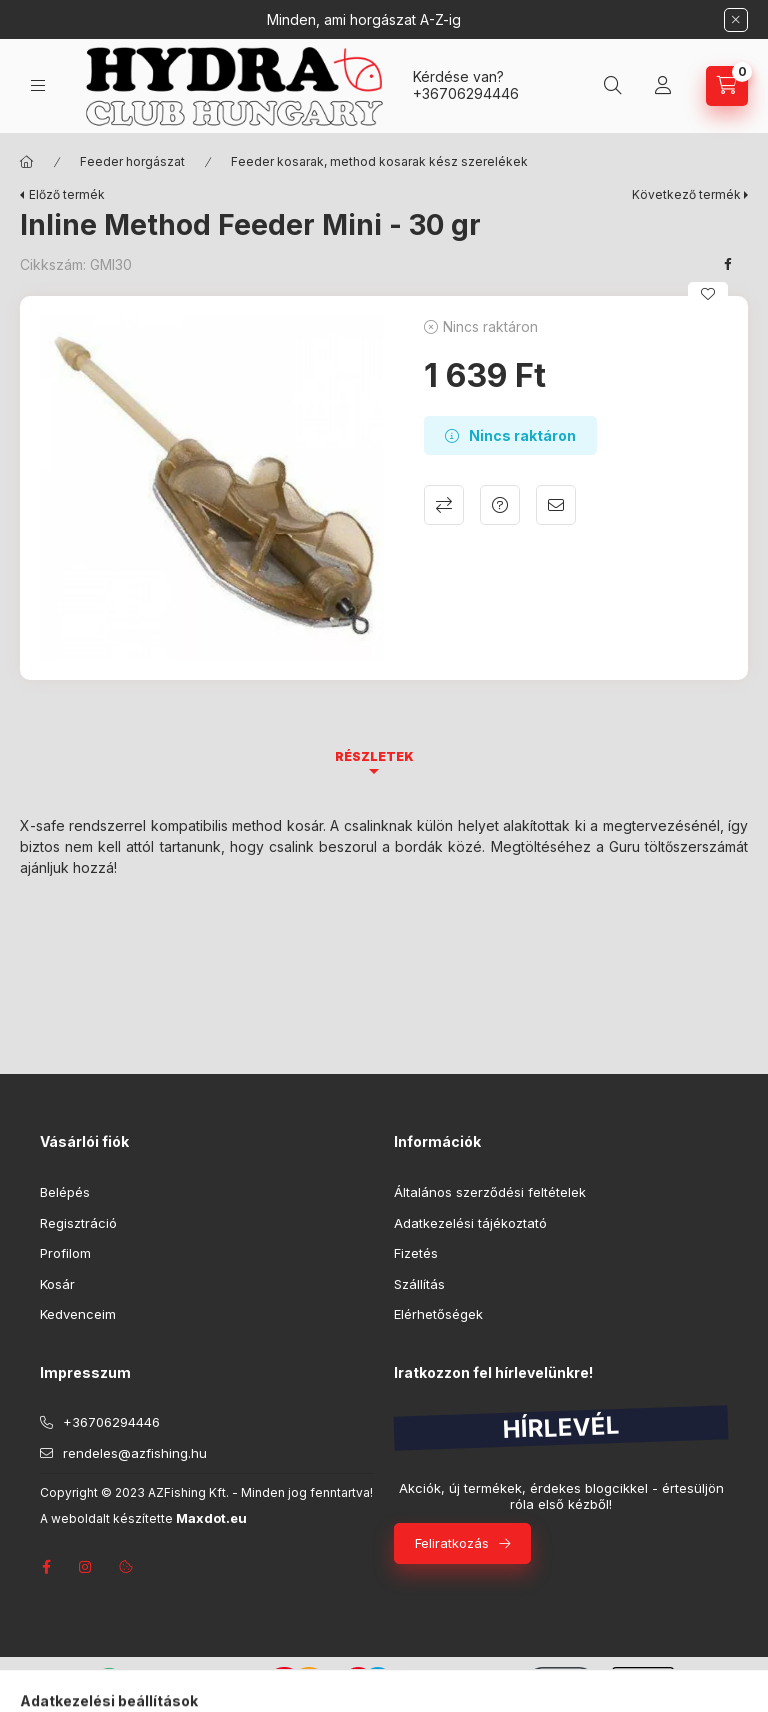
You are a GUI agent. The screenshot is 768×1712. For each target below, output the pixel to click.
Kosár (57, 1284)
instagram (86, 1567)
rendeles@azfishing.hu (135, 1453)
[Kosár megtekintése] (727, 86)
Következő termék (686, 194)
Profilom (65, 1253)
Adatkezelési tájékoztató (470, 1223)
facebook (46, 1567)
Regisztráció (78, 1223)
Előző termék (67, 194)
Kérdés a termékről (500, 505)
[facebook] (728, 264)
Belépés (65, 1192)
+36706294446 (466, 93)
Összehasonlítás (444, 505)
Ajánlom (556, 505)
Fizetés (416, 1253)
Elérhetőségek (438, 1314)
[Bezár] (736, 20)
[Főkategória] (27, 162)
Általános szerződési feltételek (490, 1192)
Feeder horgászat (132, 161)
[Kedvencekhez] (708, 294)
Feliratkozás (452, 1543)
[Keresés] (613, 86)
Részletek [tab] (374, 756)
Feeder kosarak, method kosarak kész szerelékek (379, 161)
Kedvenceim (78, 1314)
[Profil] (663, 86)
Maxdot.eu (211, 1518)
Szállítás (419, 1284)
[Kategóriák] (38, 85)
